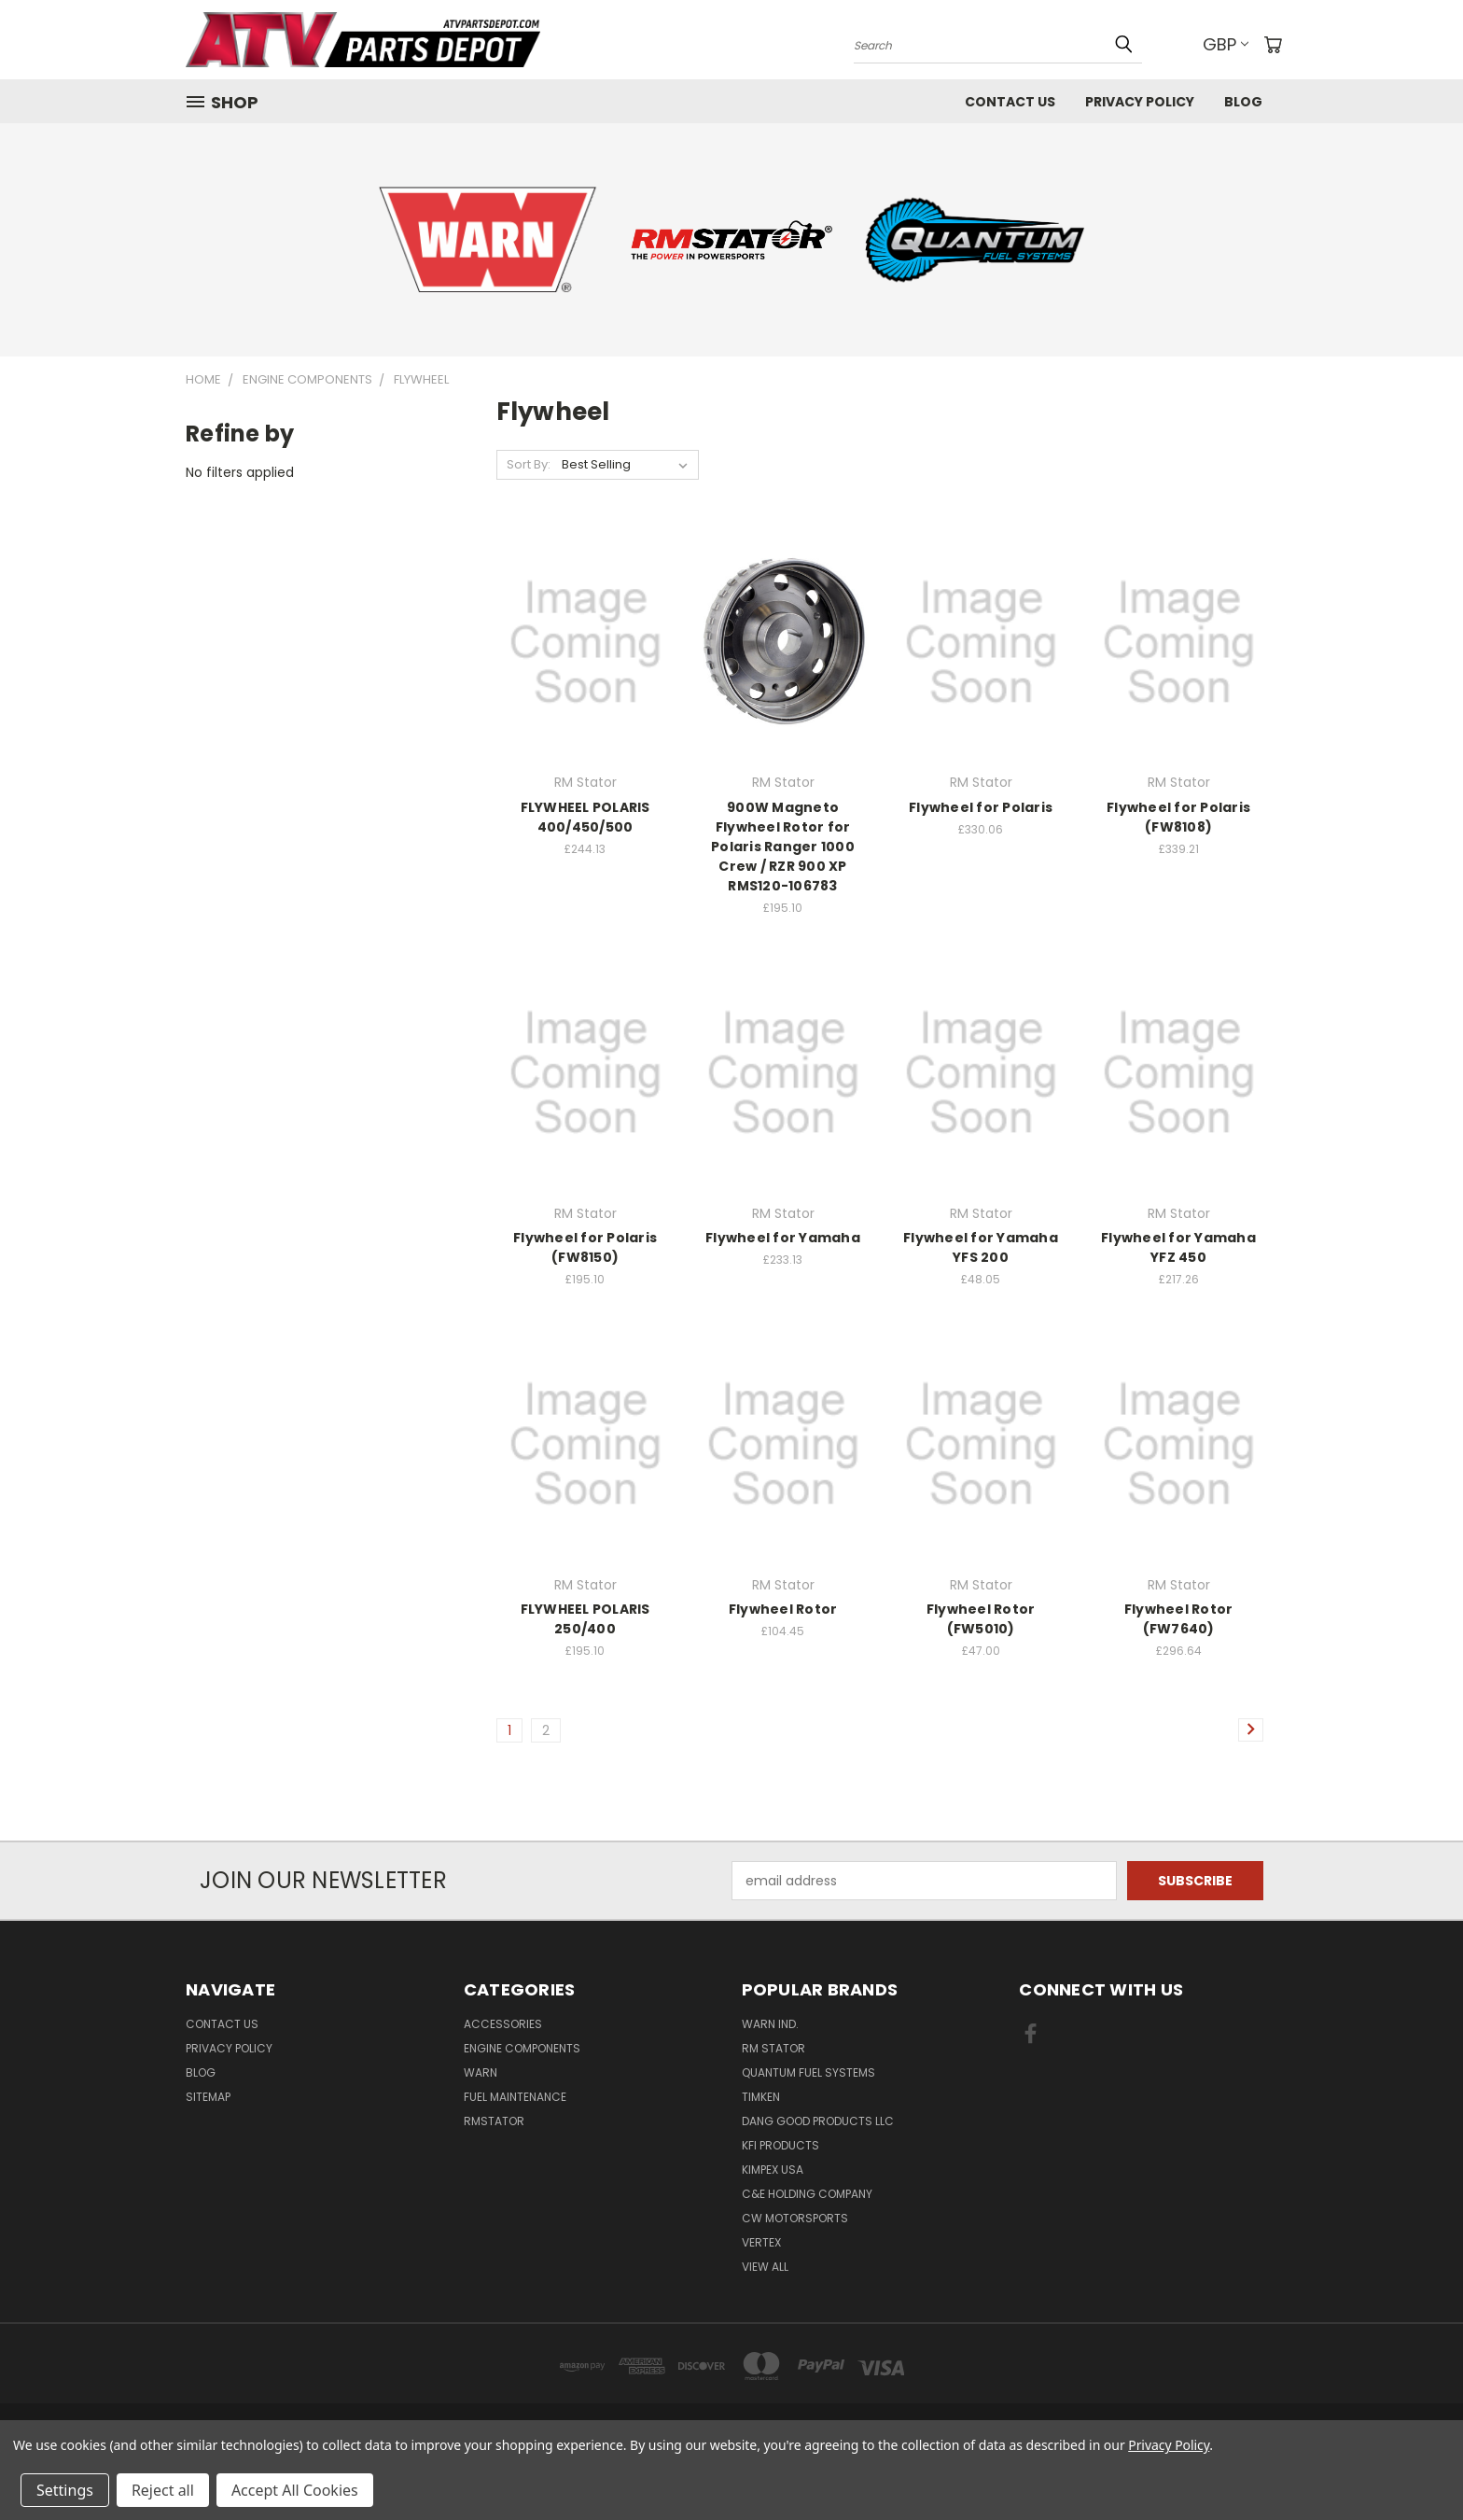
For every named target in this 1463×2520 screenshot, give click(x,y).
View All (765, 2267)
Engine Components (522, 2048)
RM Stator (773, 2048)
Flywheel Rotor (783, 1609)
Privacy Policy (1139, 101)
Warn (480, 2072)
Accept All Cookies (294, 2490)
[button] (488, 240)
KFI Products (780, 2145)
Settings (64, 2490)
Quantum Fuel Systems (808, 2072)
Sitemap (208, 2097)
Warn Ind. (770, 2024)
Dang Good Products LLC (818, 2121)
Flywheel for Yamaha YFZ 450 (1178, 1247)
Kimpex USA (772, 2169)
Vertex (761, 2242)
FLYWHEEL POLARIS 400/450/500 (585, 817)
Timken (761, 2097)
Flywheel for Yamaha (782, 1237)
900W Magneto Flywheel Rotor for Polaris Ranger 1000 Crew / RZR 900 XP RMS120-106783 (783, 846)
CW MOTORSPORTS (795, 2218)
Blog (1243, 101)
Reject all (163, 2490)
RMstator (494, 2121)
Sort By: (528, 464)
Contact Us (1010, 101)
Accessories (503, 2024)
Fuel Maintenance (515, 2097)
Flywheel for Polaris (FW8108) (1178, 817)
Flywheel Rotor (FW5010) (981, 1619)
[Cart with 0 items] (1272, 44)
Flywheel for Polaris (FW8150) (585, 1247)
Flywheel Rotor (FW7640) (1178, 1619)
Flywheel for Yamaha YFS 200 (980, 1247)
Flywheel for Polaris (980, 807)
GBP (1225, 44)
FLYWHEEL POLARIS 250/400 (585, 1619)
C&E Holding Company (807, 2194)
